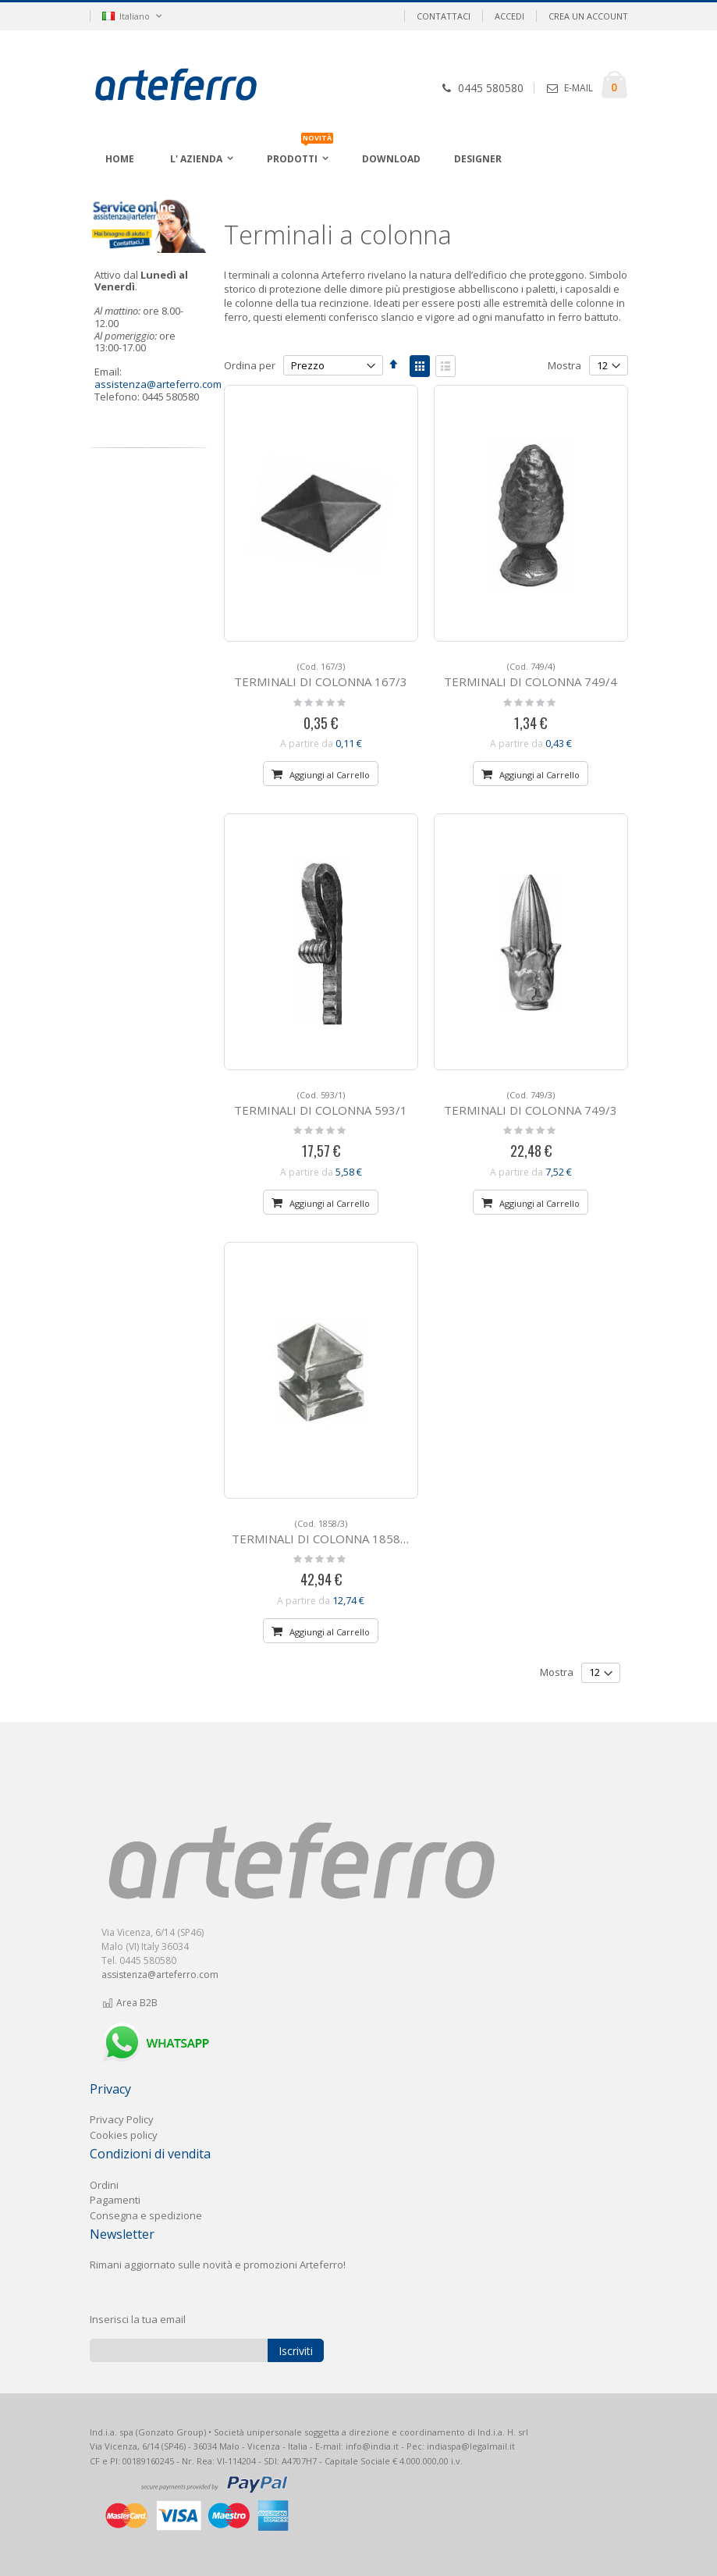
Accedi (509, 16)
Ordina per (249, 365)
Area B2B (129, 2002)
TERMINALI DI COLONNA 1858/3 (322, 1531)
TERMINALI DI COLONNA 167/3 (320, 674)
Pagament (114, 2200)
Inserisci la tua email (138, 2319)
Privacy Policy (122, 2119)
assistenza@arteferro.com (158, 384)
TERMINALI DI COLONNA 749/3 (530, 1103)
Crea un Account (588, 16)
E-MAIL (578, 87)
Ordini (104, 2185)
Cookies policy (124, 2135)
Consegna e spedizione (146, 2215)
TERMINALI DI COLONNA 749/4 (530, 674)
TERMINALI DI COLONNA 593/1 (320, 1103)
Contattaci (443, 16)
